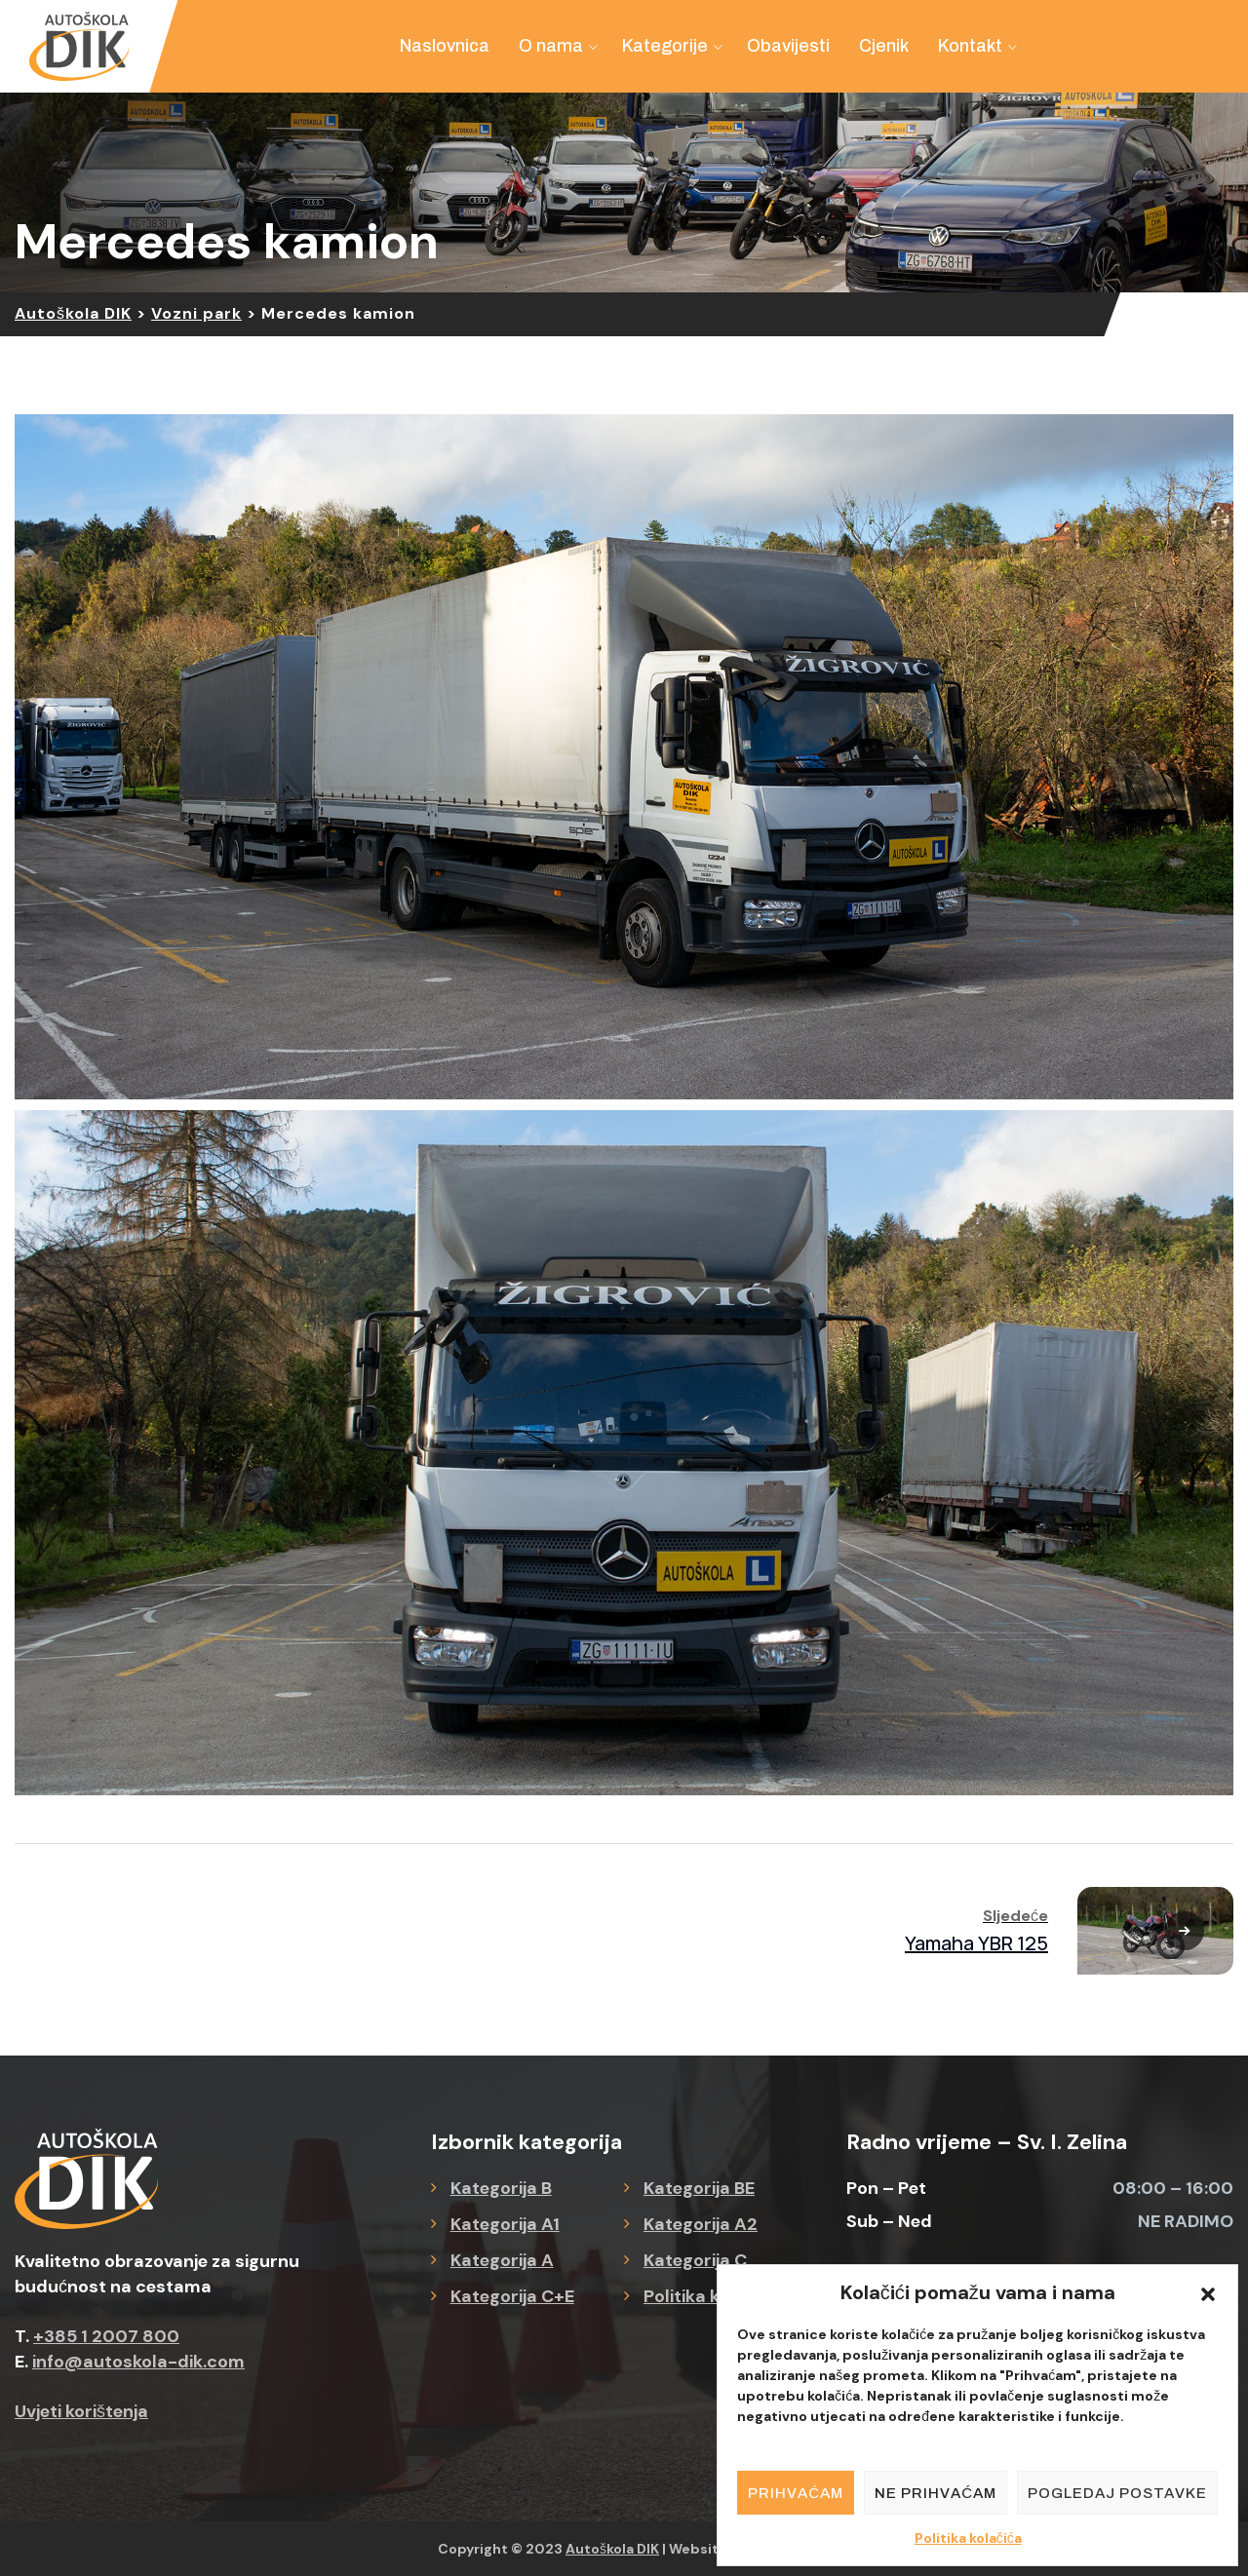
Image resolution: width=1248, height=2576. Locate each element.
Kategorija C (695, 2260)
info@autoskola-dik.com (138, 2361)
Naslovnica (444, 46)
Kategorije (665, 46)
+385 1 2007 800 (106, 2336)
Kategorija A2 (701, 2224)
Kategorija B (501, 2188)
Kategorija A (502, 2260)
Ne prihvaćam (935, 2493)
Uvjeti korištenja (81, 2411)
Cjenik (884, 46)
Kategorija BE (699, 2188)
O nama (551, 46)
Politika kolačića (968, 2538)
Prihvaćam (795, 2493)
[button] (1208, 2292)
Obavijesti (788, 46)
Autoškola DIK (612, 2548)
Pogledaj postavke (1117, 2493)
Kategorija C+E (512, 2296)
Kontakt (970, 46)
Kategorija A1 (505, 2224)
